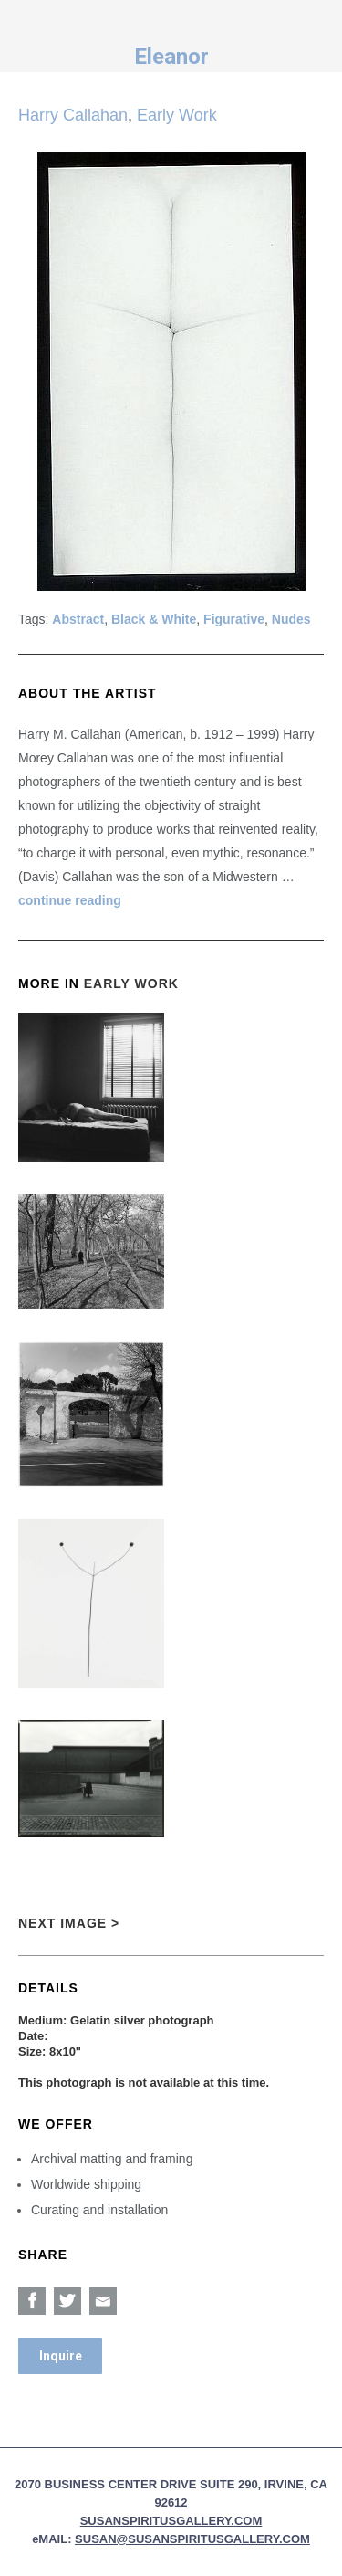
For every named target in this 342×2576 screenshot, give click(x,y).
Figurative (233, 619)
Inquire (60, 2356)
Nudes (291, 619)
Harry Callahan (73, 115)
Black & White (153, 619)
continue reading (69, 900)
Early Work (177, 115)
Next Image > (68, 1923)
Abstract (78, 619)
